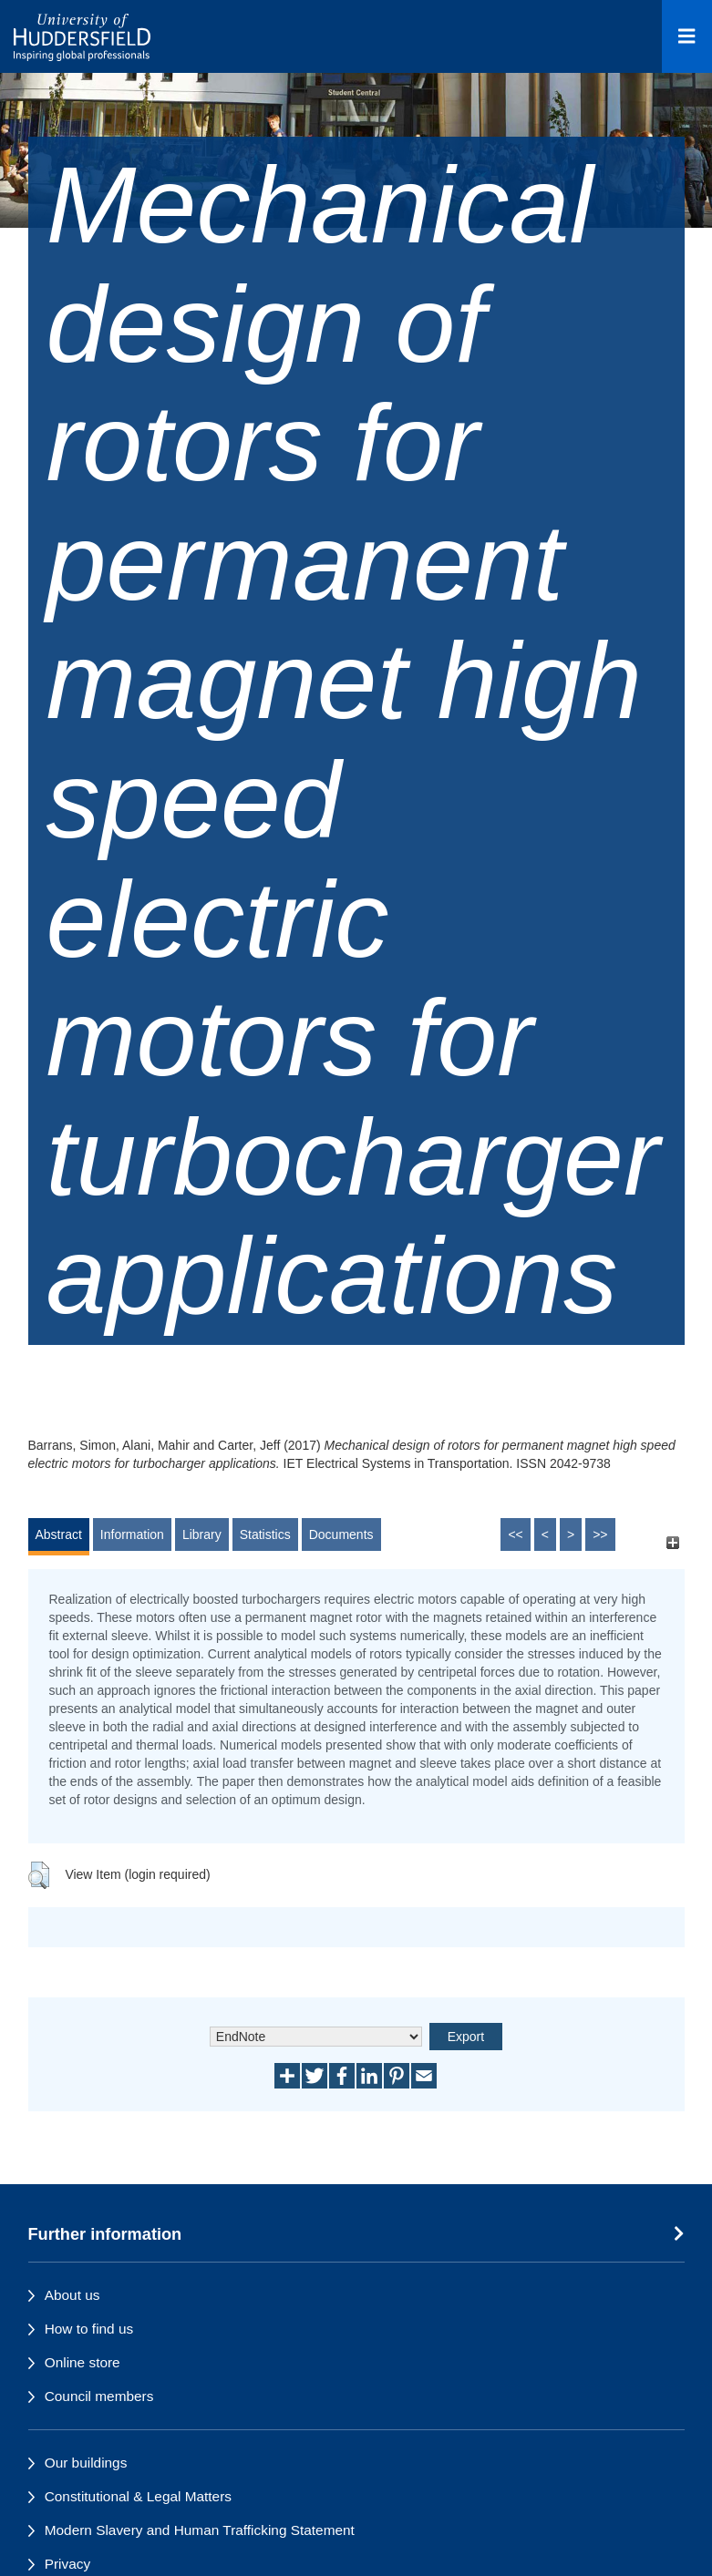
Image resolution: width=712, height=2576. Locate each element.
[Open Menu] (687, 36)
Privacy (67, 2563)
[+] (673, 1543)
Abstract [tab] (59, 1534)
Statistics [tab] (265, 1534)
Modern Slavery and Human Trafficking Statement (200, 2530)
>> (600, 1534)
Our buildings (86, 2462)
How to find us (89, 2328)
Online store (82, 2362)
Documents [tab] (341, 1534)
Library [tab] (202, 1534)
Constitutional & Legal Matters (138, 2496)
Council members (99, 2396)
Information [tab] (132, 1534)
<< (515, 1534)
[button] (38, 1875)
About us (72, 2295)
